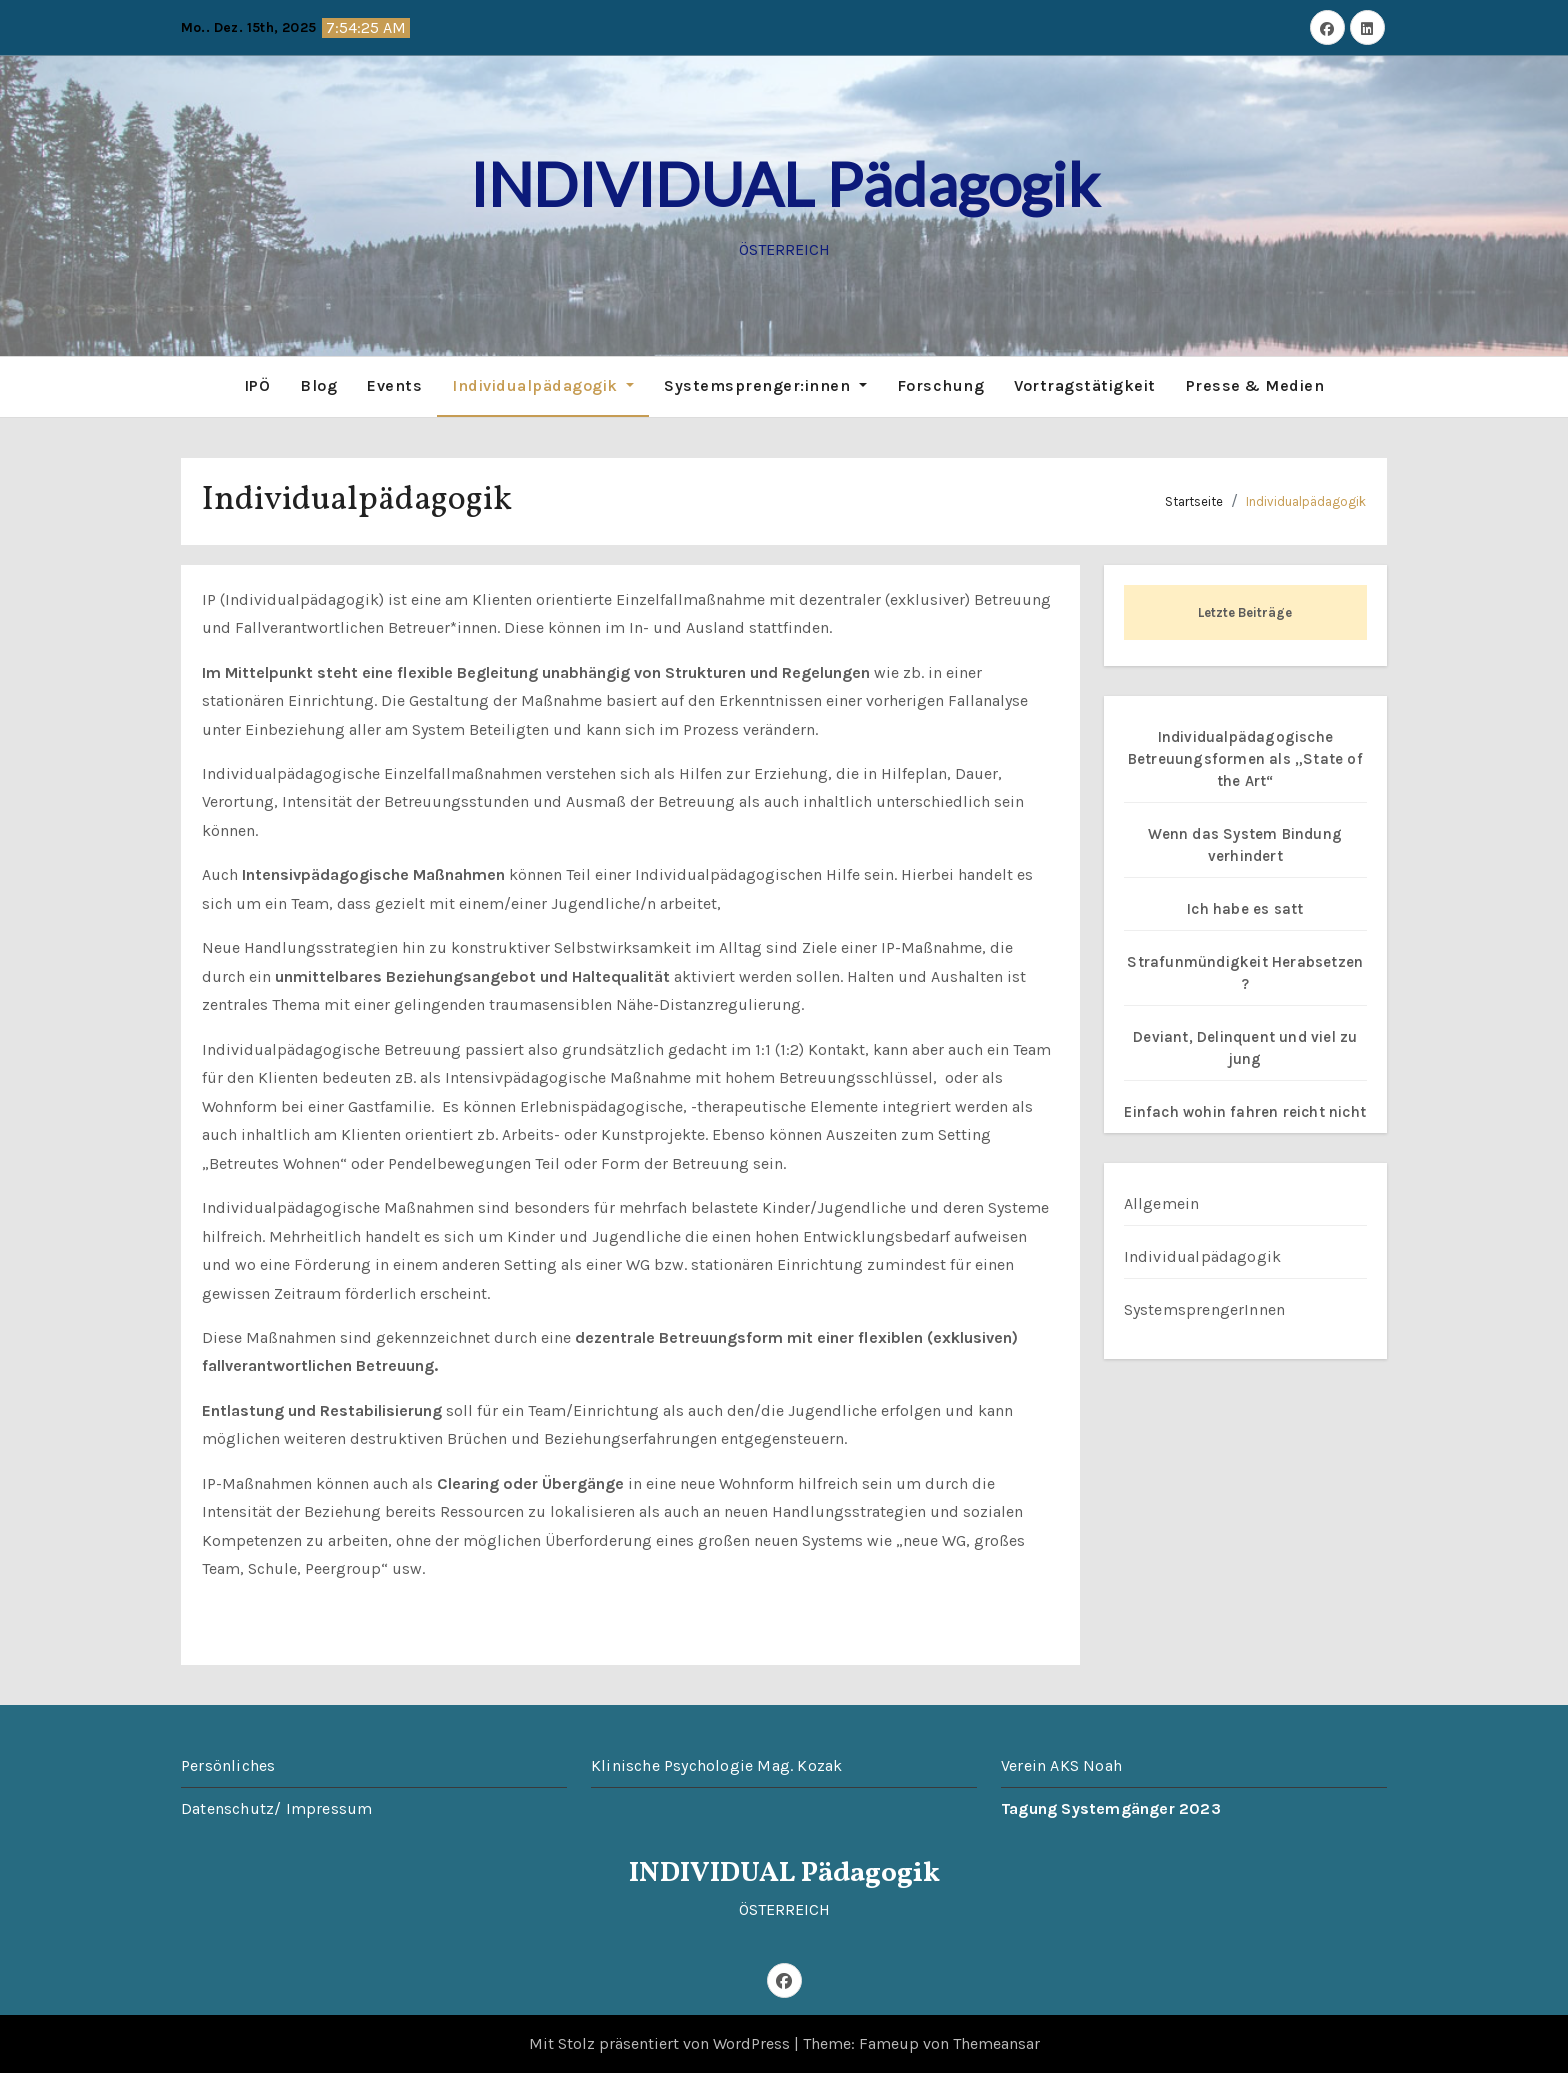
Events (394, 385)
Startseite (1194, 501)
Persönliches (228, 1765)
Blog (318, 385)
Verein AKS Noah (1061, 1765)
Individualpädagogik (543, 385)
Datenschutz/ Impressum (276, 1808)
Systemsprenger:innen (765, 385)
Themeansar (996, 2043)
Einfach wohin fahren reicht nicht (1245, 1112)
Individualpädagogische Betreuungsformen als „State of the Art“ (1245, 759)
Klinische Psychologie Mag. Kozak (716, 1765)
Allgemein (1162, 1203)
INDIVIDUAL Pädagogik (784, 184)
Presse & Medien (1255, 385)
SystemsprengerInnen (1205, 1309)
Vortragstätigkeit (1085, 385)
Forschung (941, 385)
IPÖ (257, 385)
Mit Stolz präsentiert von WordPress (661, 2043)
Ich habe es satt (1245, 909)
